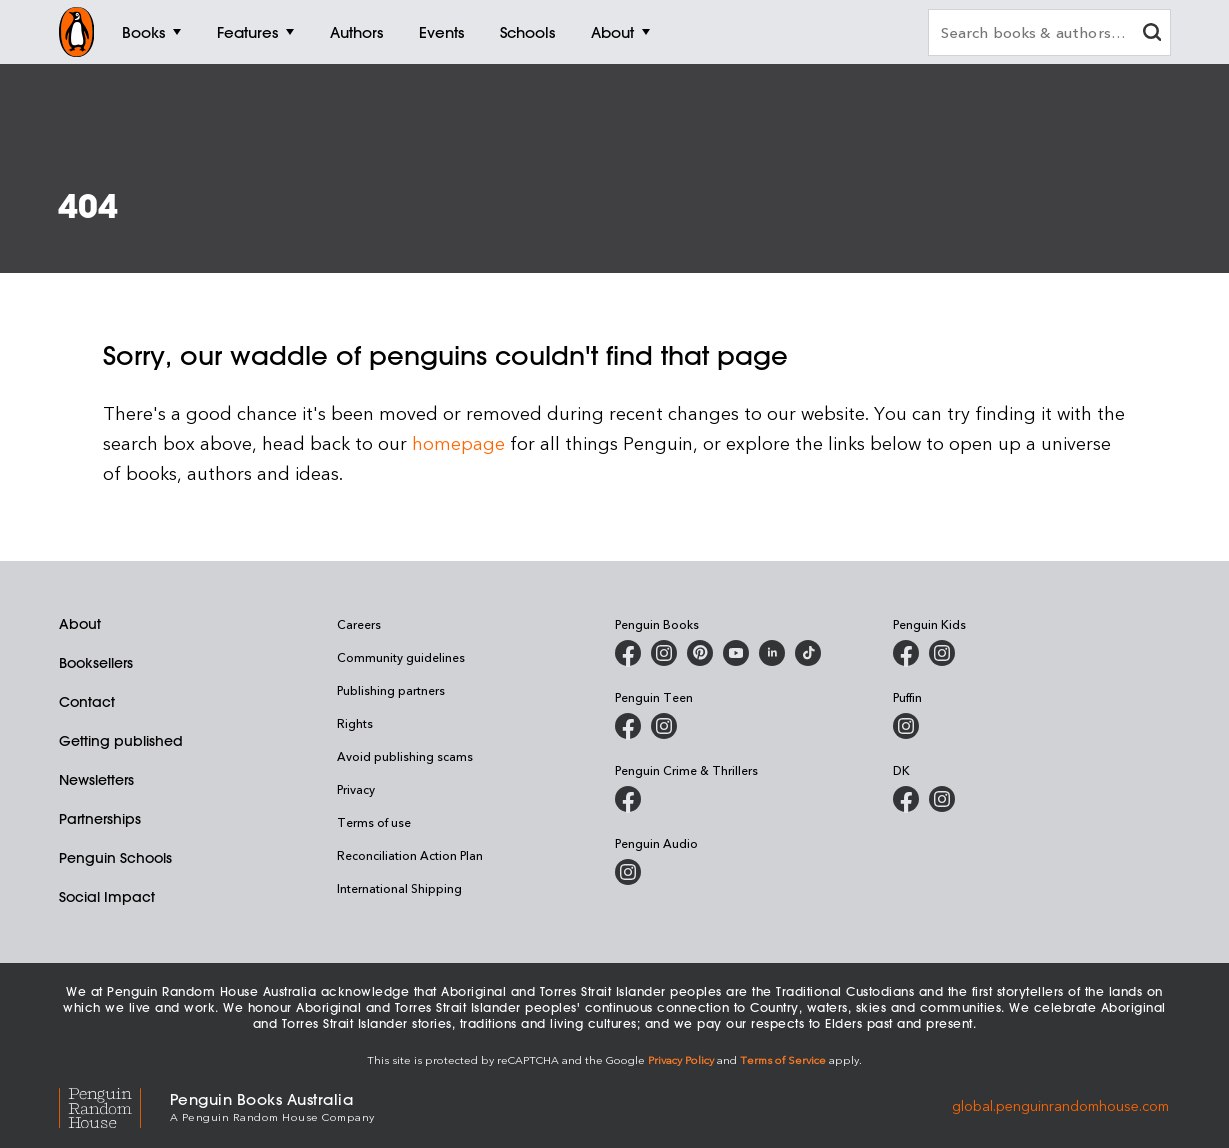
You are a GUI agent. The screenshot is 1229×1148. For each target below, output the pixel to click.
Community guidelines (401, 657)
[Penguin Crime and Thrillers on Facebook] (628, 799)
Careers (359, 624)
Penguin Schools (115, 858)
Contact (87, 702)
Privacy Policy (681, 1059)
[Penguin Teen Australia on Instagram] (664, 726)
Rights (355, 723)
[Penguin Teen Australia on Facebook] (628, 726)
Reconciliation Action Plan (410, 855)
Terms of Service (783, 1059)
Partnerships (100, 819)
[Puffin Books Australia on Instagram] (906, 726)
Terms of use (374, 822)
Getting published (121, 741)
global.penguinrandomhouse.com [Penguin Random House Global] (1060, 1105)
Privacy (356, 789)
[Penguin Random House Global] (114, 1105)
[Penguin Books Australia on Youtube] (736, 653)
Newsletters (96, 780)
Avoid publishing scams (405, 756)
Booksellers (96, 663)
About (80, 624)
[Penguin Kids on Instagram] (942, 653)
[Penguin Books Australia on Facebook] (628, 653)
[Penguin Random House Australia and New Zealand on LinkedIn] (772, 653)
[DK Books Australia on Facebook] (906, 799)
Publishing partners (391, 690)
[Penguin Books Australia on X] (700, 653)
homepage (458, 442)
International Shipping (399, 888)
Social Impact (107, 897)
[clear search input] (1152, 34)
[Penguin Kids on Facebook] (906, 653)
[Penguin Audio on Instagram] (628, 872)
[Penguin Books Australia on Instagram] (664, 653)
